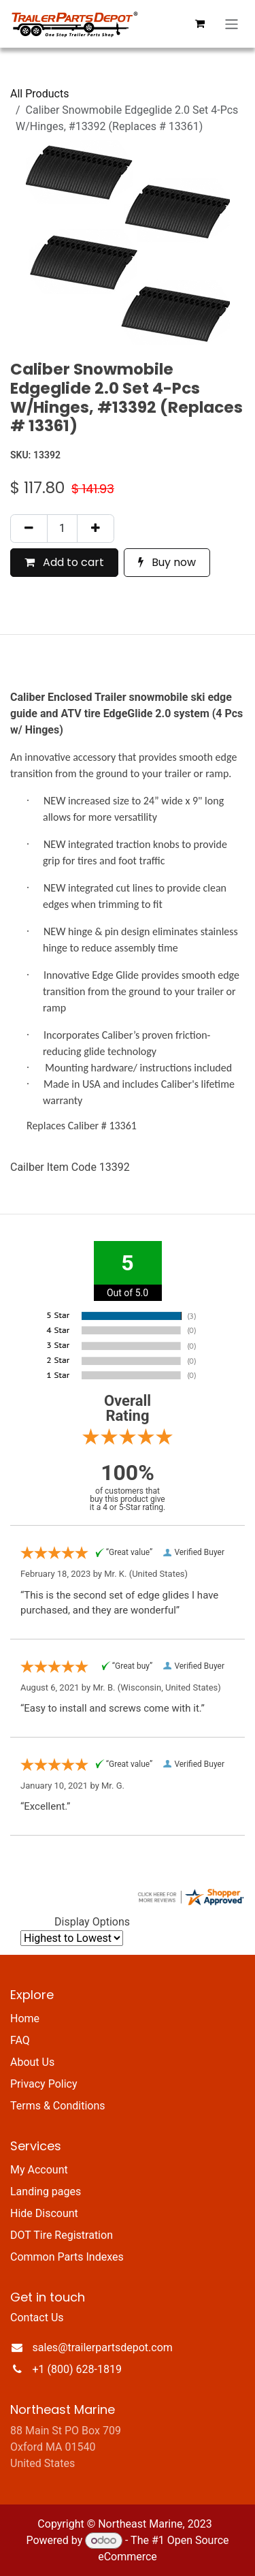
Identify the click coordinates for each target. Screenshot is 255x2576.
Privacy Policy (44, 2083)
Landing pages (45, 2191)
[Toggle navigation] (231, 24)
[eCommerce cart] (200, 24)
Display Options (92, 1921)
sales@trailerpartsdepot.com (103, 2347)
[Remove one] (29, 528)
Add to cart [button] (64, 562)
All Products (39, 93)
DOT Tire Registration (61, 2235)
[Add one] (95, 528)
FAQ (20, 2040)
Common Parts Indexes (67, 2256)
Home (24, 2018)
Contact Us (37, 2317)
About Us (32, 2062)
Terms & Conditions (57, 2105)
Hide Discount (44, 2213)
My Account (39, 2169)
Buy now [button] (167, 562)
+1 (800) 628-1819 (77, 2369)
